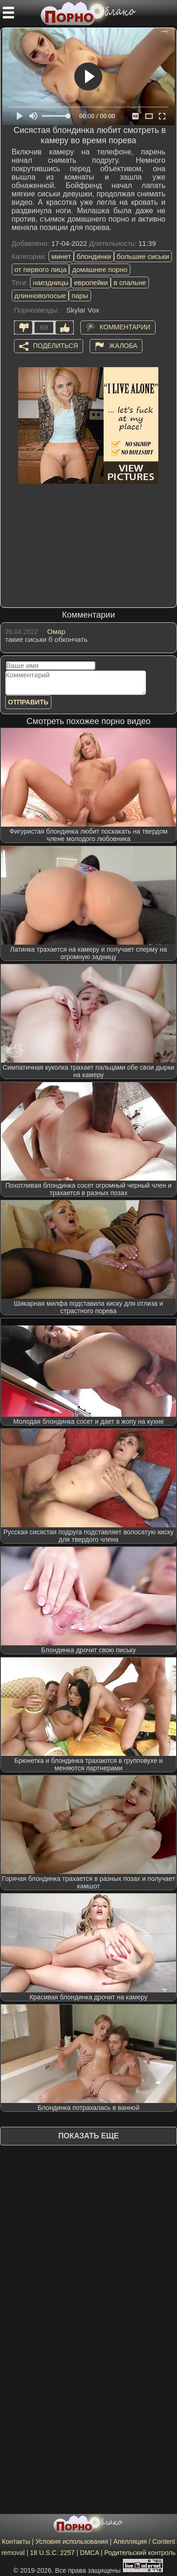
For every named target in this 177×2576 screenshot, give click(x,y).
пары (79, 295)
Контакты (16, 2541)
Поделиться (55, 345)
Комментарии (124, 327)
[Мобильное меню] (8, 12)
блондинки (94, 256)
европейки (91, 282)
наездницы (50, 282)
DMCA (89, 2552)
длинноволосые (40, 295)
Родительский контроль (140, 2552)
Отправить (28, 702)
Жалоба (123, 345)
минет (61, 256)
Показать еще (88, 2136)
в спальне (129, 282)
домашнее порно (99, 269)
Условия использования (71, 2541)
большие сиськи (143, 256)
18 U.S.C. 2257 (52, 2552)
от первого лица (40, 269)
